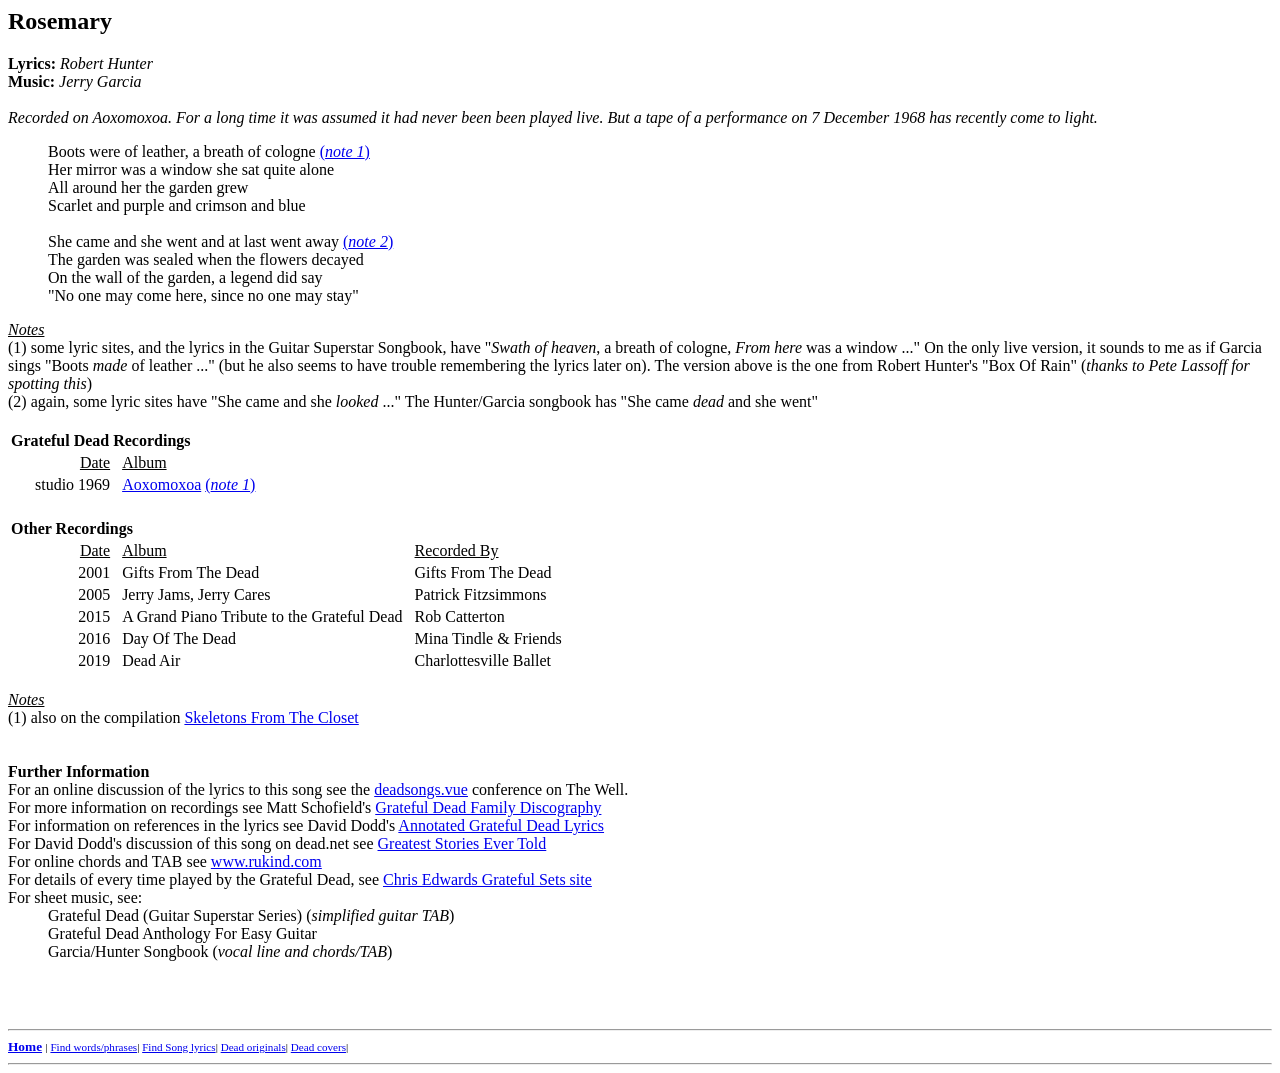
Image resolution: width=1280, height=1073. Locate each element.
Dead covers (318, 1047)
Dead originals (253, 1047)
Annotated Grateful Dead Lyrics (501, 825)
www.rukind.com (266, 861)
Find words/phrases (93, 1047)
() (345, 151)
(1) (17, 347)
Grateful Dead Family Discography (488, 807)
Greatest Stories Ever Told (462, 843)
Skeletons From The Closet (271, 717)
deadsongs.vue (421, 789)
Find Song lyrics (178, 1047)
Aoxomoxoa (161, 484)
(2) (17, 401)
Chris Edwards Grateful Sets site (487, 879)
